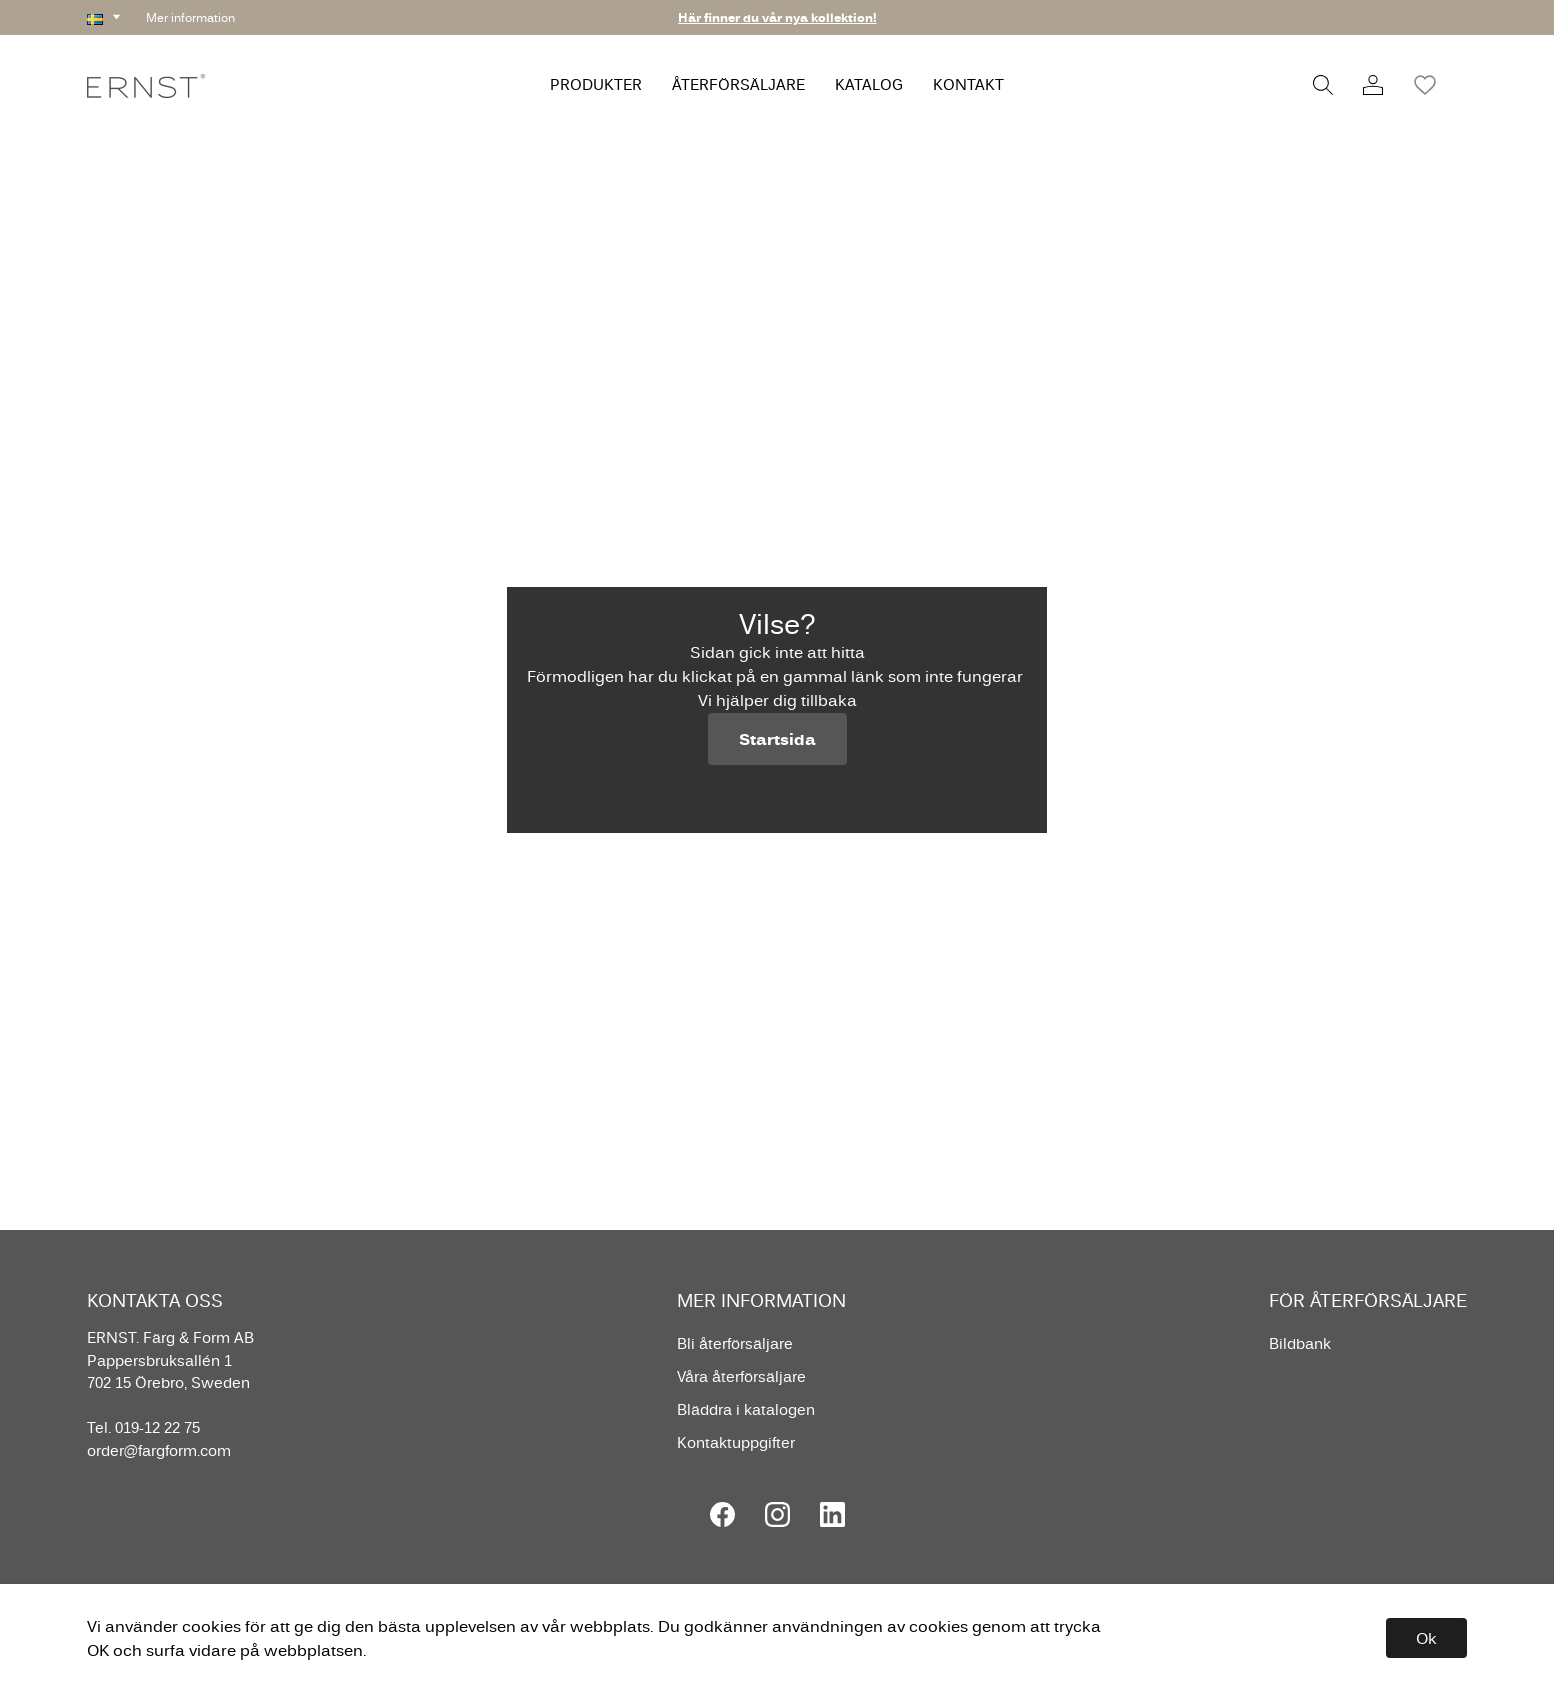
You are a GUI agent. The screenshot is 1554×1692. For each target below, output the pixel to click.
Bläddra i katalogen (746, 1409)
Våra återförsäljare (741, 1376)
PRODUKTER (596, 84)
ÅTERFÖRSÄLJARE (738, 84)
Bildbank (1300, 1343)
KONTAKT (968, 84)
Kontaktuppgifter (736, 1442)
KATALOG (869, 84)
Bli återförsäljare (735, 1343)
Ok (1426, 1638)
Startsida (777, 739)
